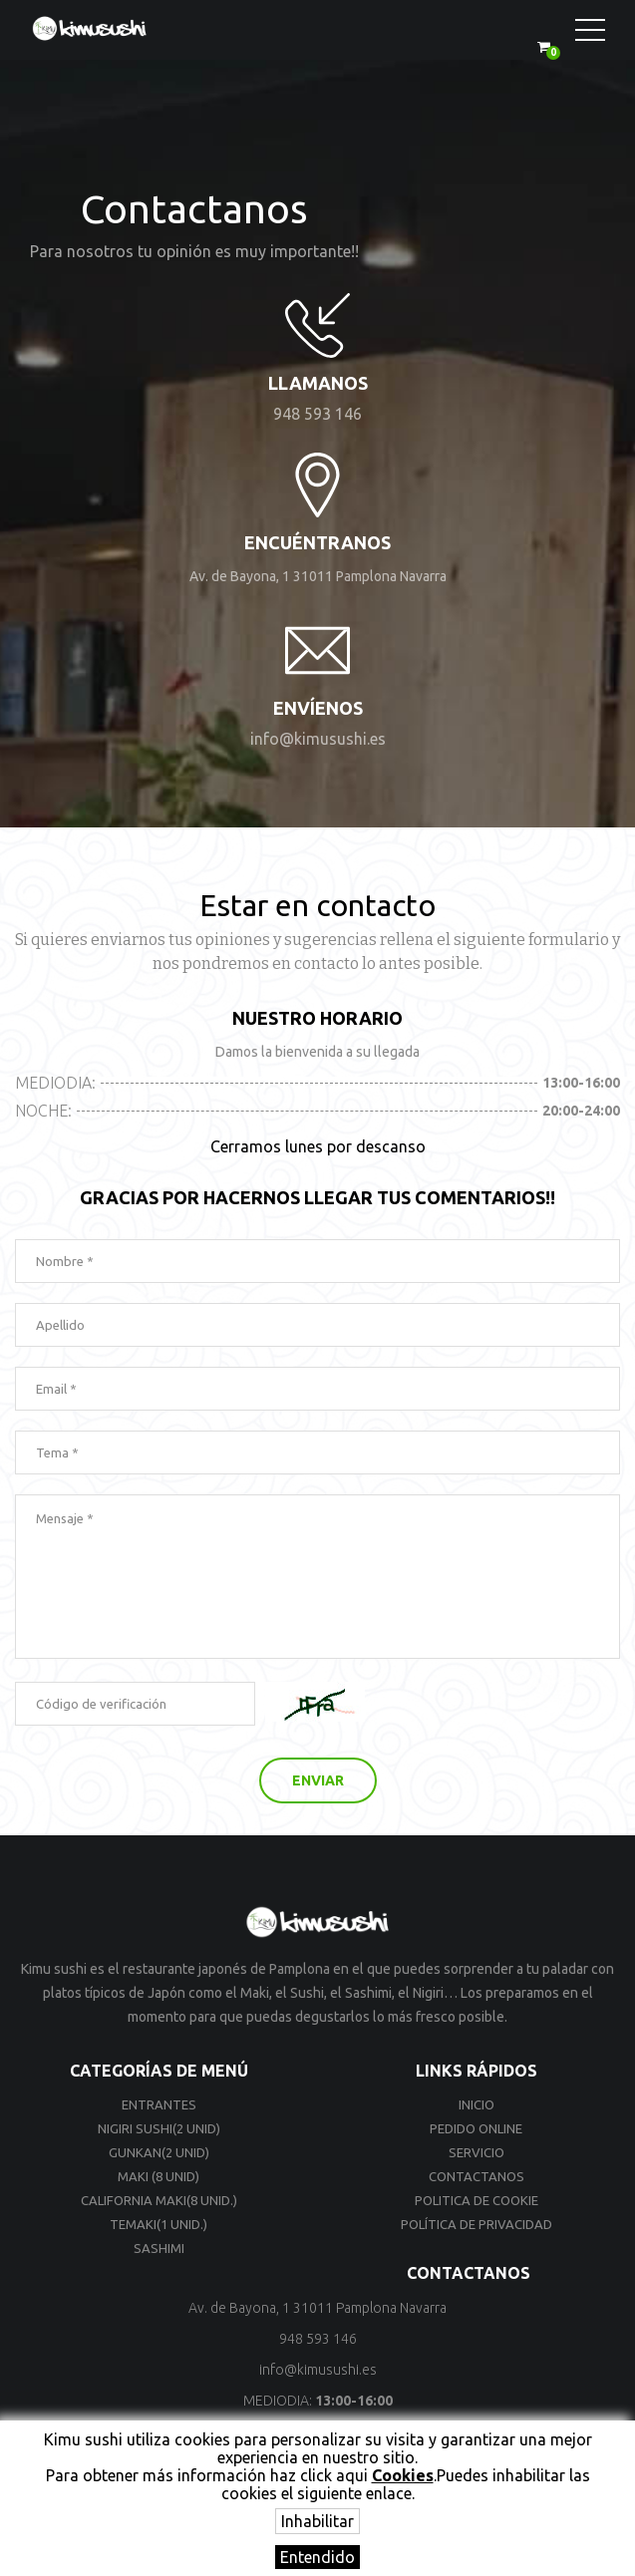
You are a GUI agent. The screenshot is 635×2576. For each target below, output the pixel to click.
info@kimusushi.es (318, 739)
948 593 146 (317, 414)
